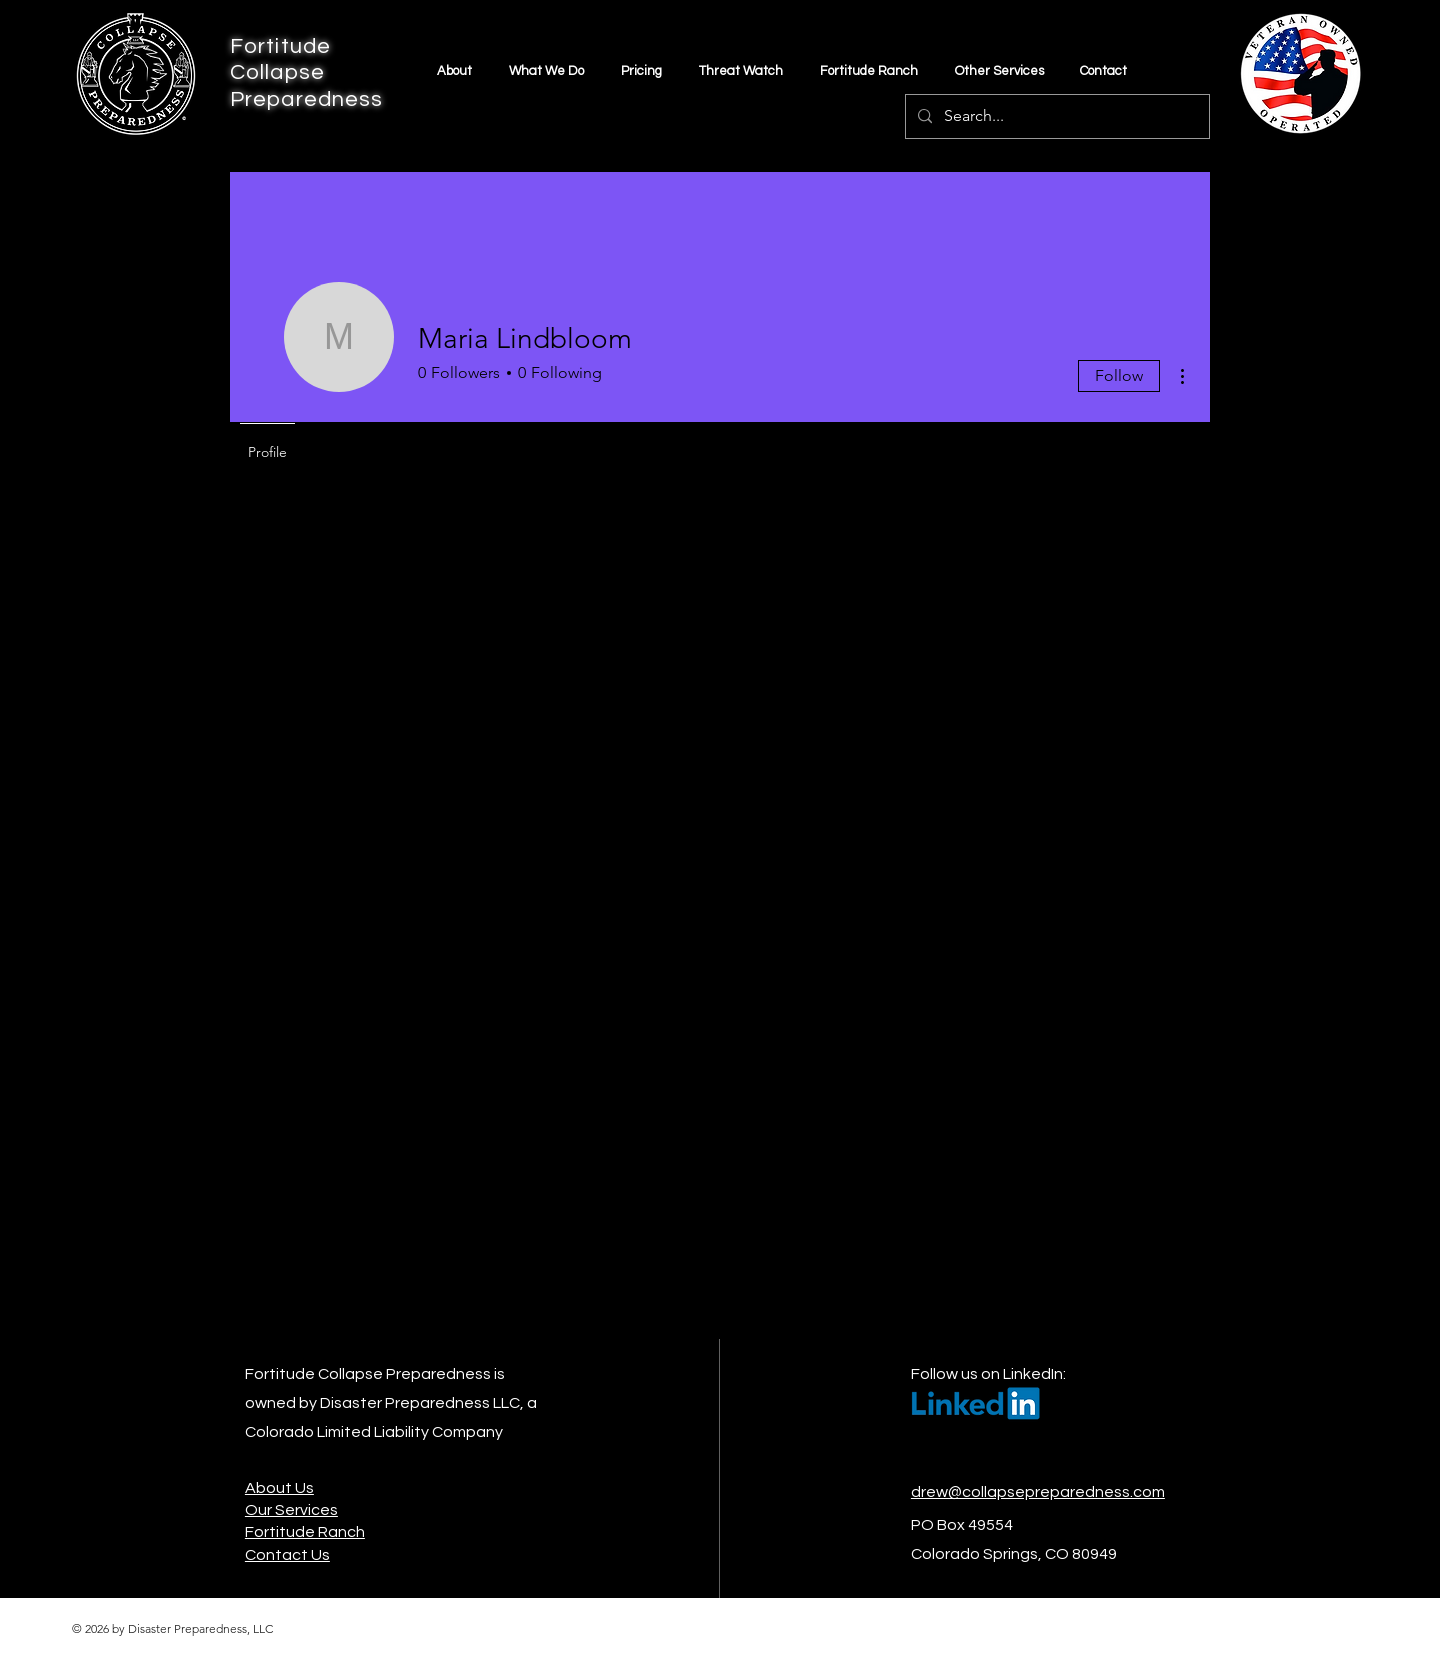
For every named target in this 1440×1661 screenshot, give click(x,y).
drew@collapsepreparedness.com (1038, 1492)
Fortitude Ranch (305, 1532)
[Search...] (1055, 116)
